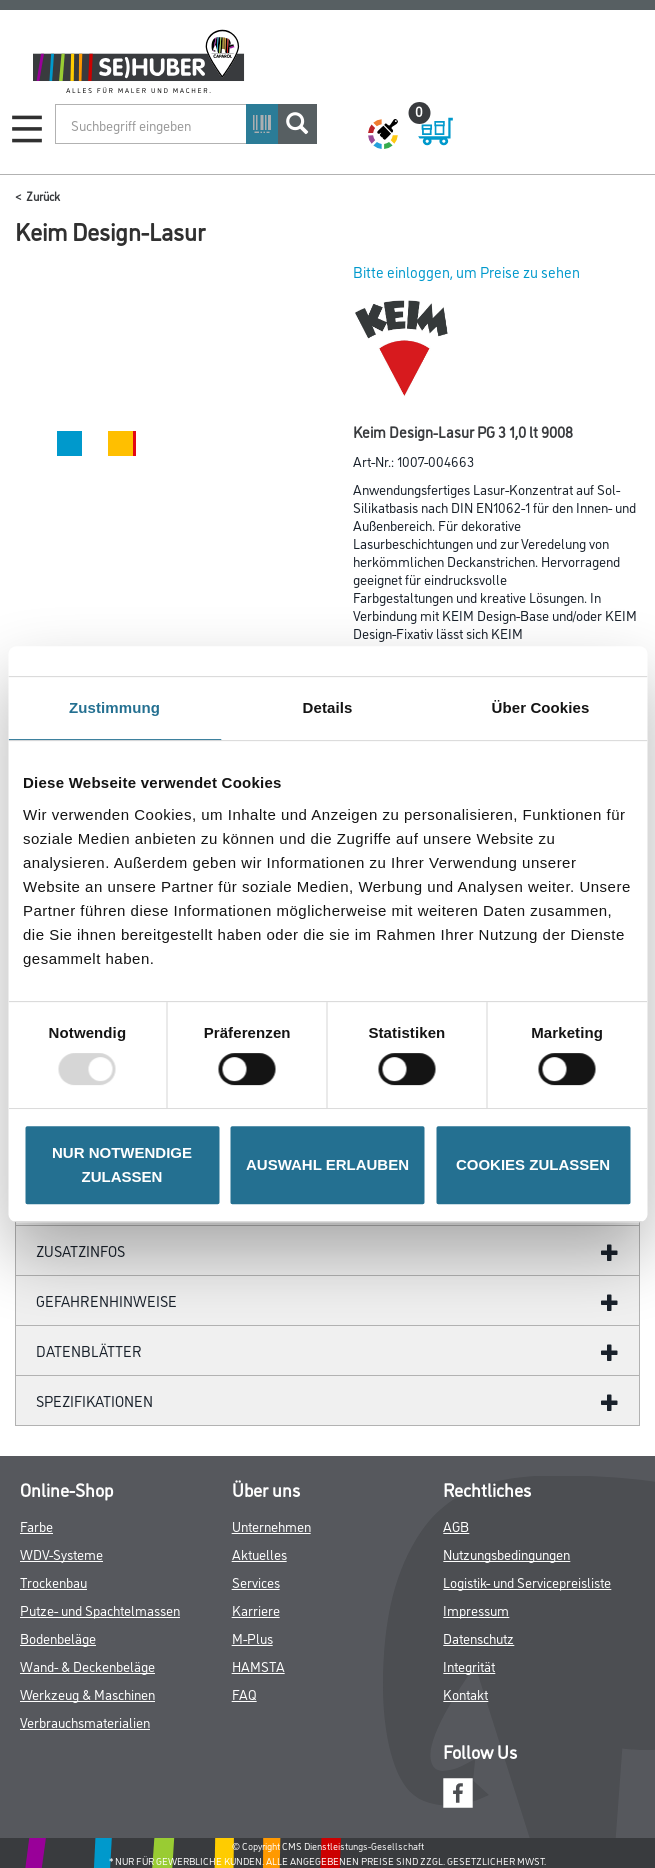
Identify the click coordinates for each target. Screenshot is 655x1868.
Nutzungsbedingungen (506, 1553)
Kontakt (465, 1693)
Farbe (36, 1525)
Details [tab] (328, 707)
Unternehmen (271, 1525)
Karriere (256, 1609)
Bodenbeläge (58, 1637)
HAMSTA (258, 1665)
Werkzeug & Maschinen (87, 1693)
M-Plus (252, 1637)
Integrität (469, 1665)
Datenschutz (478, 1637)
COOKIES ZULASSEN (533, 1164)
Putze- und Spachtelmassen (100, 1609)
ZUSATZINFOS (80, 1250)
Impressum (476, 1609)
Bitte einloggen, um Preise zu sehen (466, 271)
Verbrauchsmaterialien (85, 1721)
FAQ (244, 1693)
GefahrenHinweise (106, 1300)
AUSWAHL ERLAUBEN (327, 1164)
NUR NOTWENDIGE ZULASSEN (122, 1164)
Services (256, 1581)
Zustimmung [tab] (114, 707)
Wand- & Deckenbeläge (87, 1665)
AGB (456, 1525)
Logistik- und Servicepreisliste (527, 1581)
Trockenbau (53, 1581)
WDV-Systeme (61, 1553)
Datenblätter (89, 1350)
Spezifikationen (94, 1400)
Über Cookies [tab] (541, 707)
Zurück (43, 195)
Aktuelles (259, 1553)
